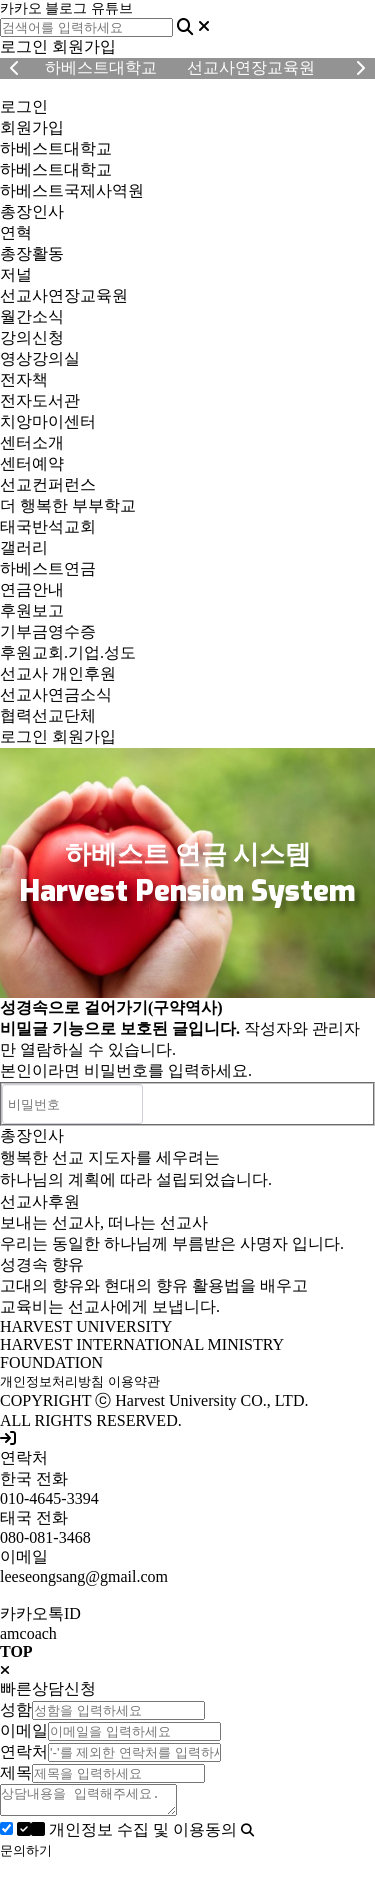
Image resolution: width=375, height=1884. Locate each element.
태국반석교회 (48, 526)
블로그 (66, 8)
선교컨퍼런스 (48, 484)
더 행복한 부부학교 (68, 505)
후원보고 (32, 610)
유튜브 (112, 8)
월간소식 (32, 316)
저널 (16, 274)
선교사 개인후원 (58, 673)
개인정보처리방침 (52, 1381)
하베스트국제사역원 (72, 190)
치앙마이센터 (48, 421)
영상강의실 (40, 358)
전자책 (24, 379)
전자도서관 (40, 400)
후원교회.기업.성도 (68, 652)
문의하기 (26, 1856)
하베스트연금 (48, 568)
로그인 (24, 46)
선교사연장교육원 (64, 295)
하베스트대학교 (56, 148)
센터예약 (32, 463)
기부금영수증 (48, 631)
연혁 (16, 232)
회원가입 (84, 46)
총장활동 (32, 253)
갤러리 (24, 547)
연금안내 (32, 589)
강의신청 (32, 337)
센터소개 (32, 442)
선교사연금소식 (56, 694)
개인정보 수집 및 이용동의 (129, 1835)
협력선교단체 (48, 715)
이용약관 (134, 1381)
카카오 (21, 8)
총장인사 (32, 211)
